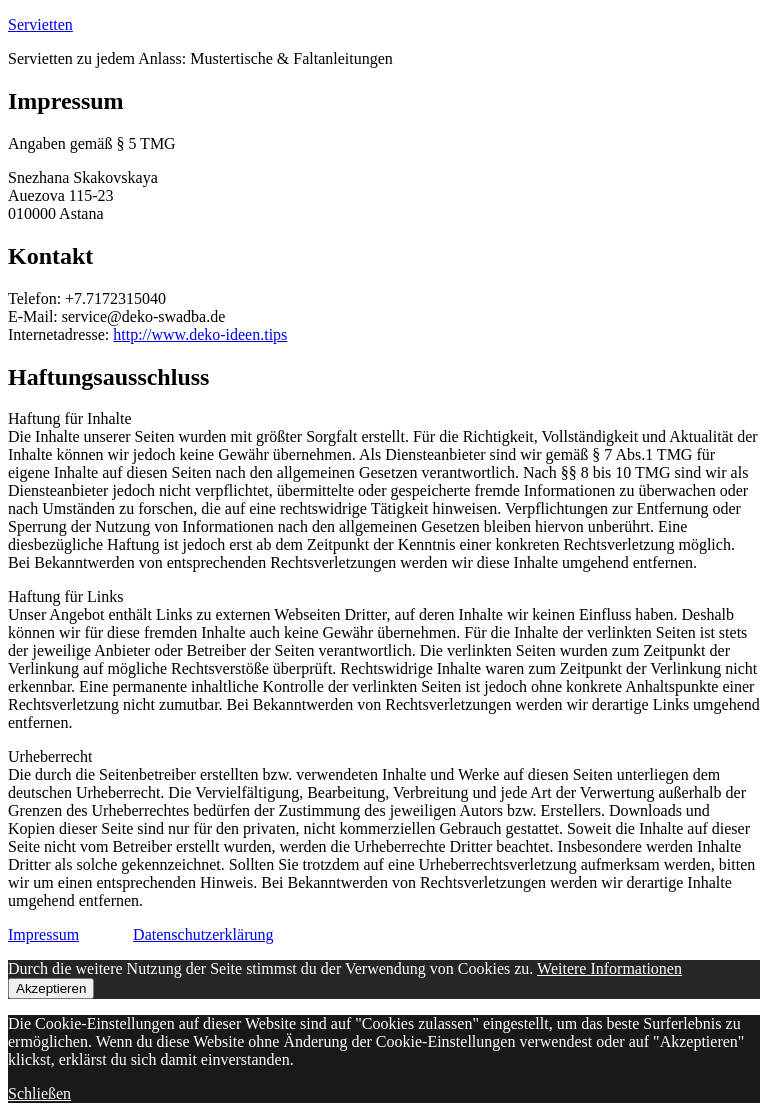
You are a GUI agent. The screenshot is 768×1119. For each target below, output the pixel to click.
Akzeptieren (51, 988)
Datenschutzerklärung (203, 934)
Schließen (39, 1093)
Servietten (40, 24)
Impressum (43, 934)
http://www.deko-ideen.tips (200, 334)
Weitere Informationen (609, 968)
